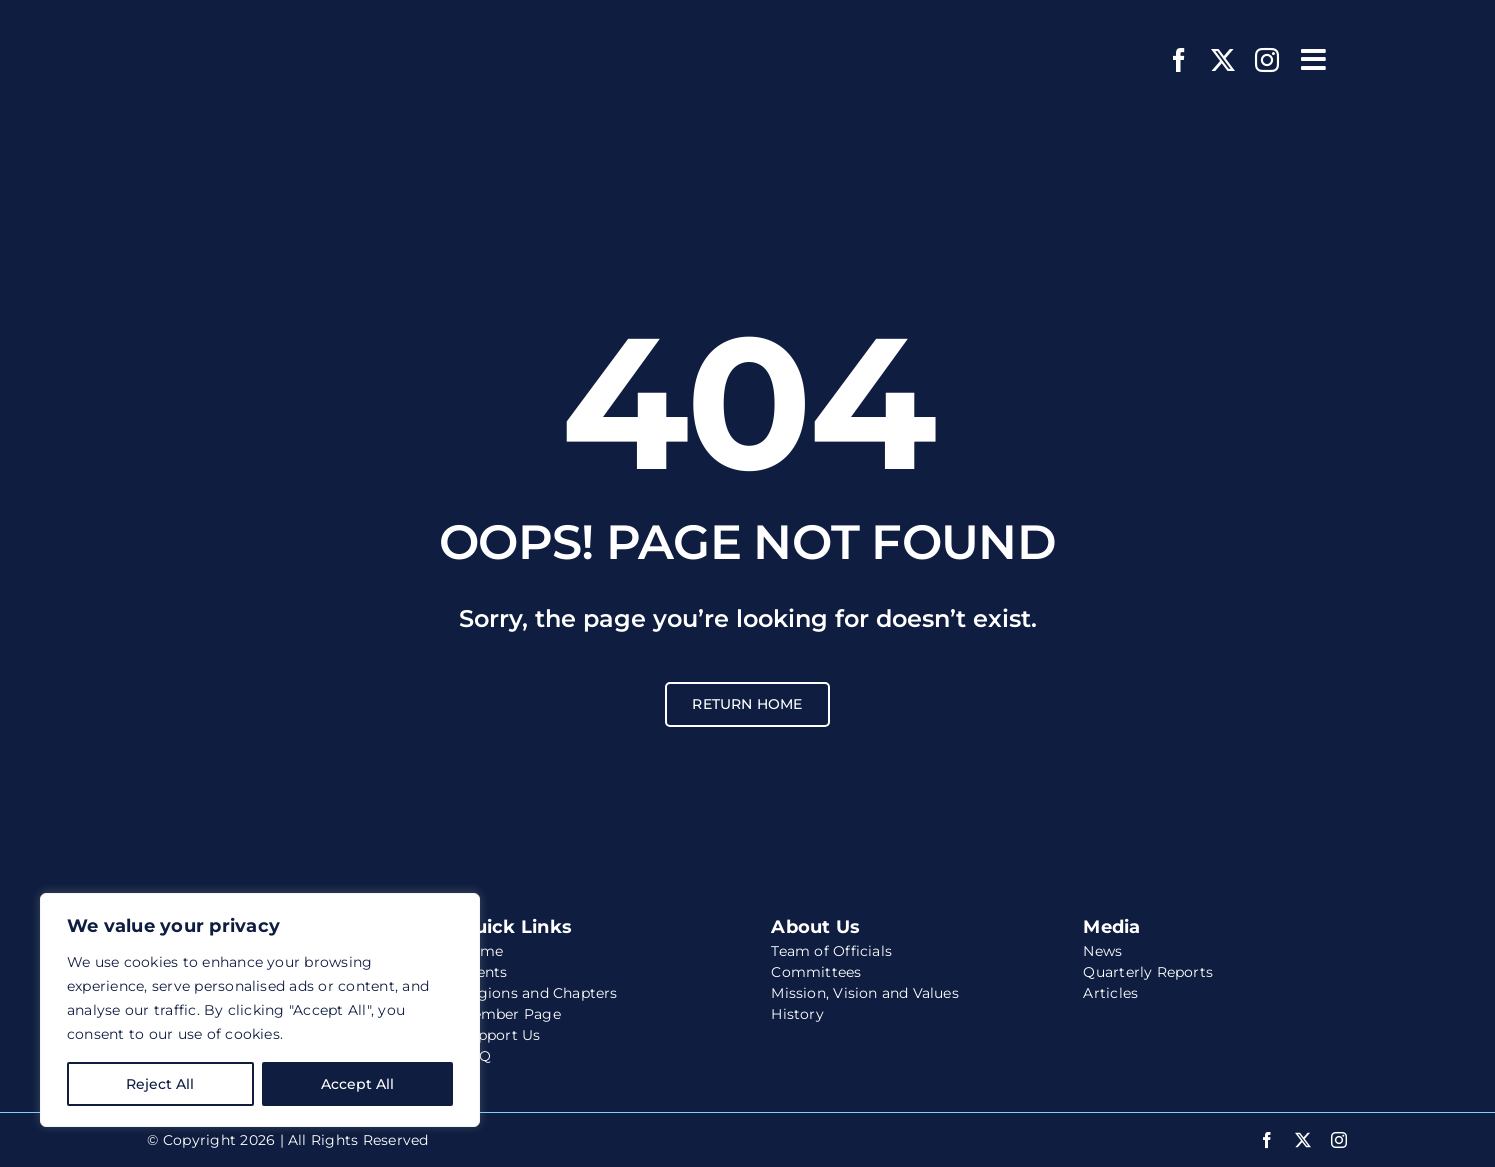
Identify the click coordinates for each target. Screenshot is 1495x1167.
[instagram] (1267, 60)
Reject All (160, 1084)
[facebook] (1179, 60)
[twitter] (1223, 60)
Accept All (357, 1084)
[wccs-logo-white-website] (272, 27)
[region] (260, 1010)
